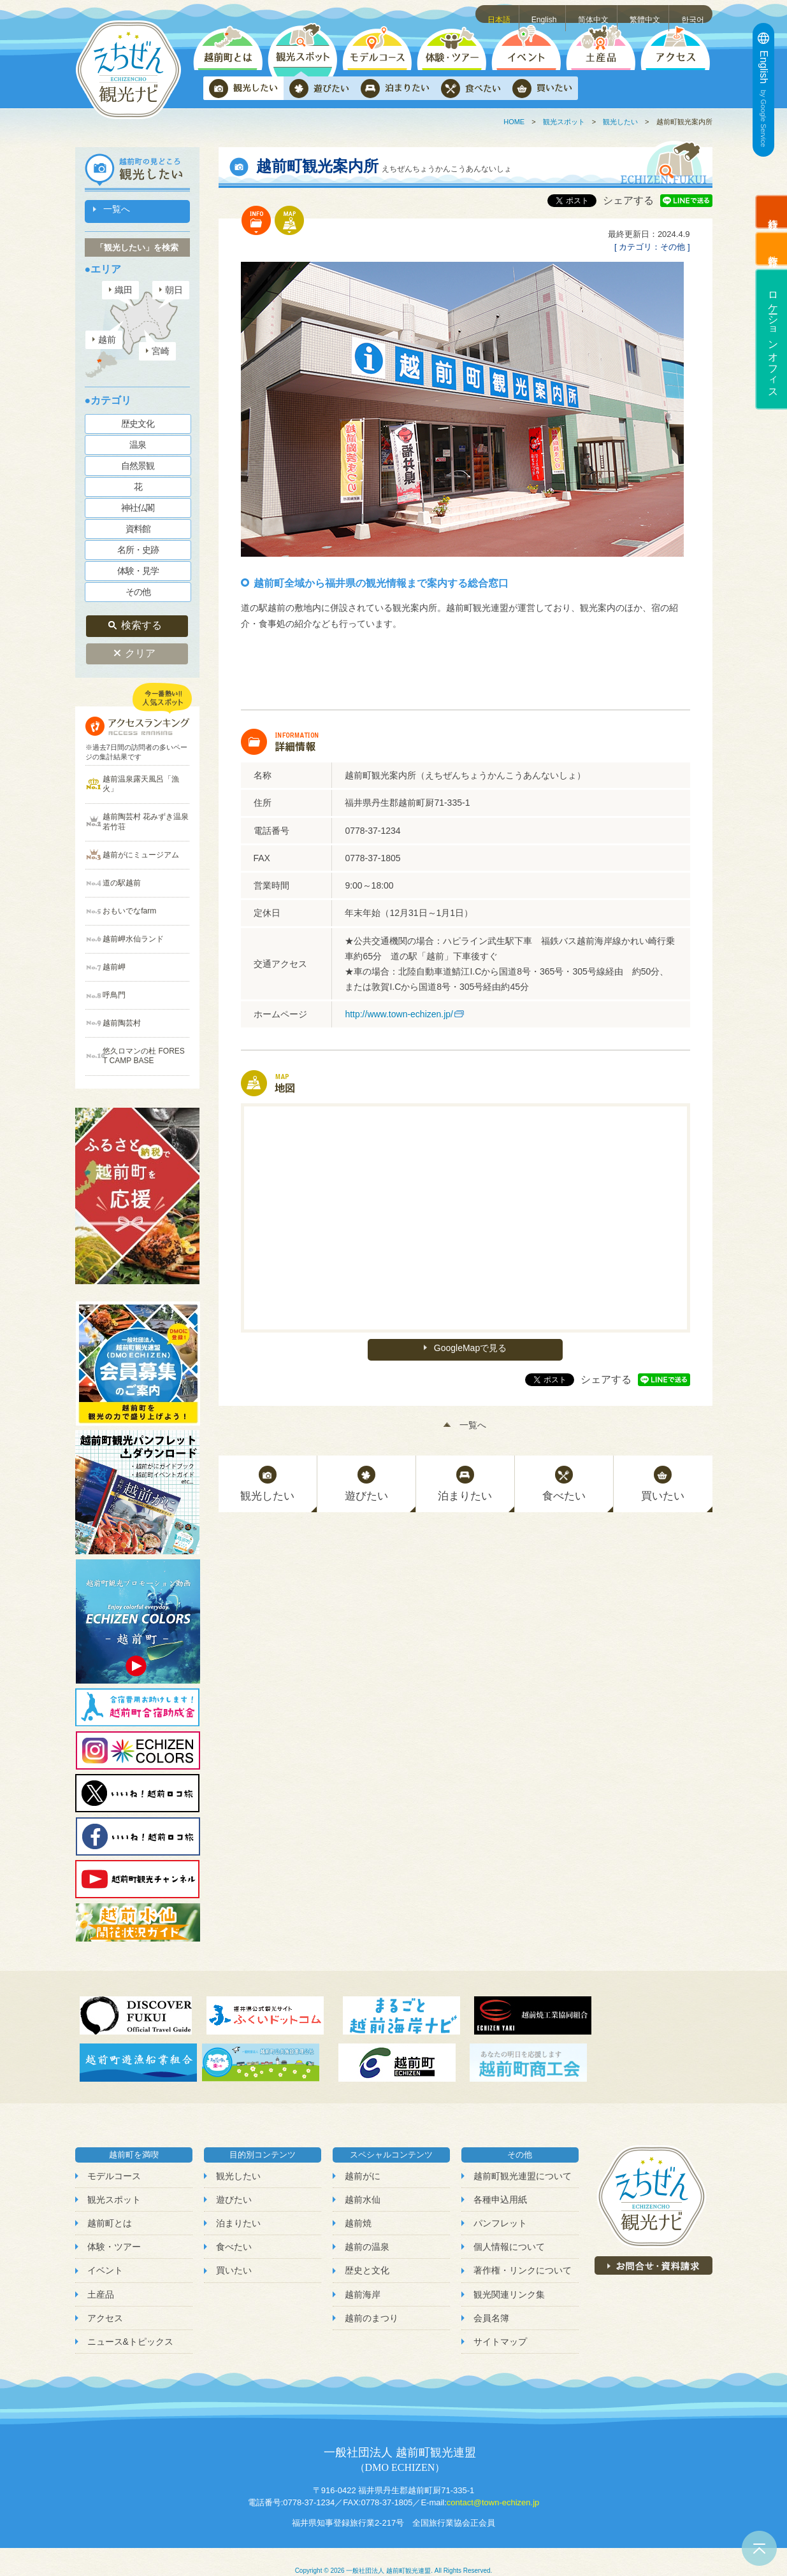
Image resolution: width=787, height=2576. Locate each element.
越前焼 (358, 2206)
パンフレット (500, 2206)
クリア (140, 646)
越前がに (362, 2159)
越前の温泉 (367, 2229)
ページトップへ (759, 2548)
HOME (513, 121)
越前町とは (109, 2206)
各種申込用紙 (500, 2182)
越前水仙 (362, 2182)
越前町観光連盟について (522, 2159)
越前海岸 (362, 2277)
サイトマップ (500, 2324)
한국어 (693, 13)
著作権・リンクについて (522, 2253)
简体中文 (595, 13)
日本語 (501, 13)
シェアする (628, 200)
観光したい (620, 121)
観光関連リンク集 (509, 2277)
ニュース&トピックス (130, 2324)
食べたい (234, 2229)
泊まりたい (238, 2206)
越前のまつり (371, 2300)
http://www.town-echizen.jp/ (399, 1014)
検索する (141, 620)
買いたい (234, 2253)
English (546, 13)
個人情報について (509, 2229)
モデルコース (114, 2159)
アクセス (105, 2300)
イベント (105, 2253)
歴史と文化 (367, 2253)
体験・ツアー (114, 2229)
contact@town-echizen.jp (493, 2485)
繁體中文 (646, 13)
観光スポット (564, 121)
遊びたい (234, 2182)
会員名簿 (491, 2300)
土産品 (100, 2277)
